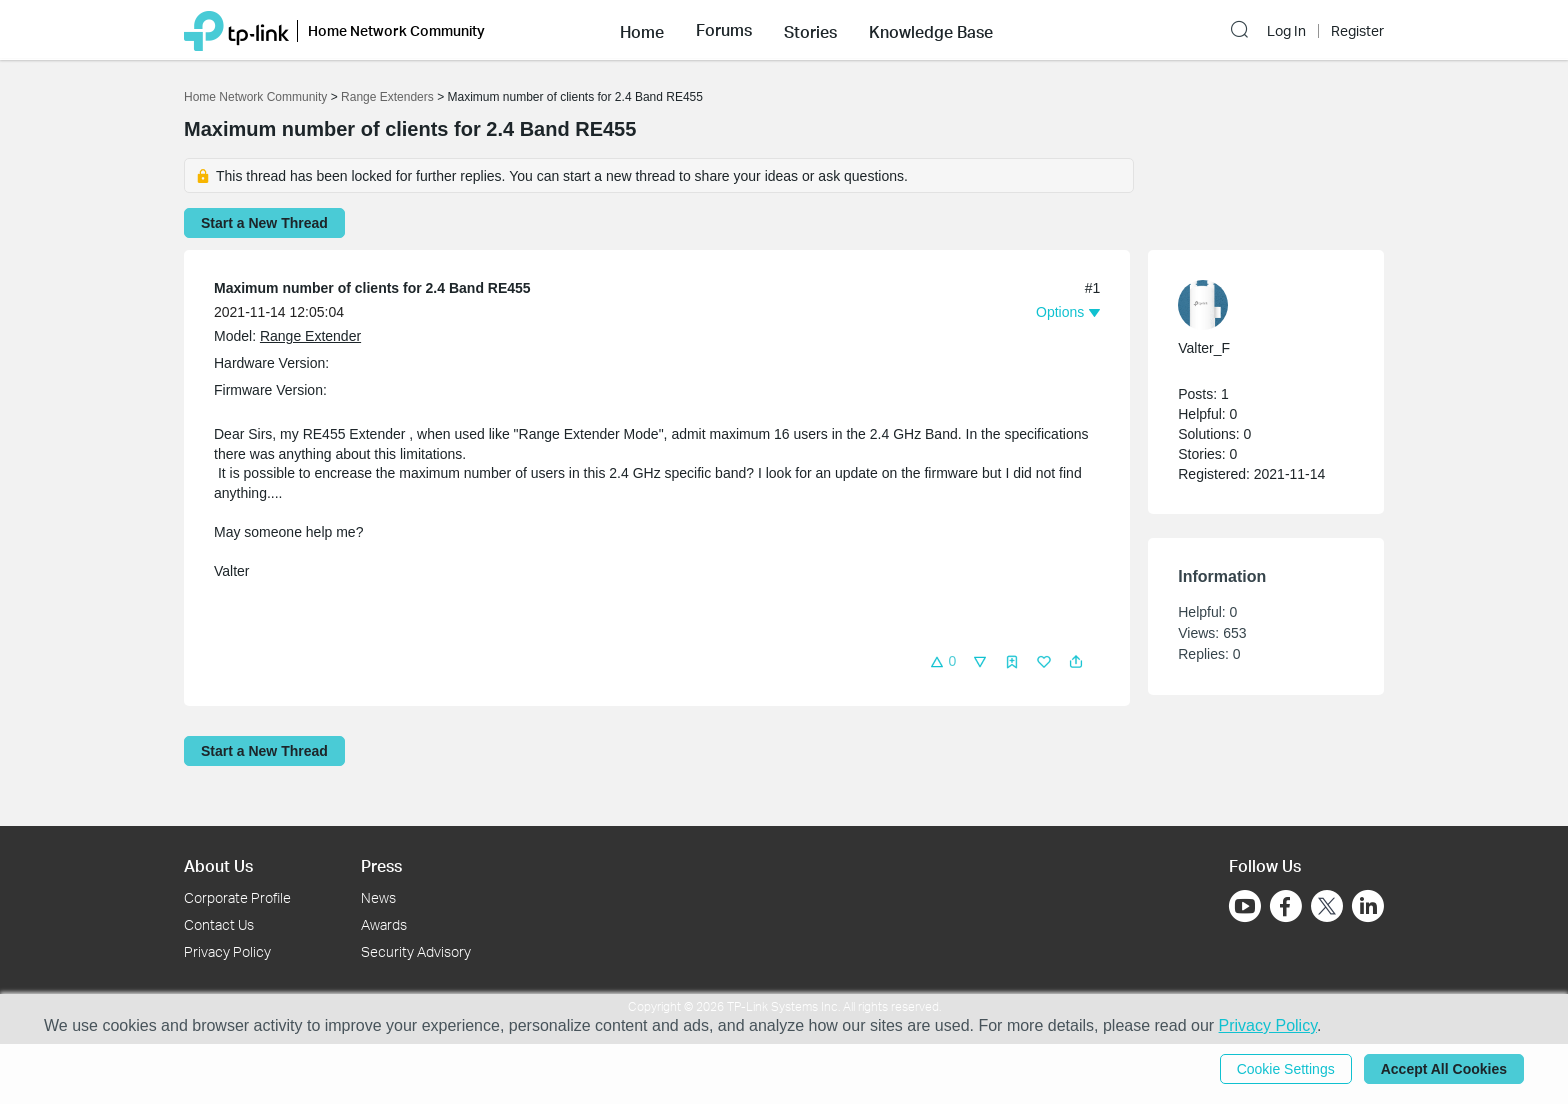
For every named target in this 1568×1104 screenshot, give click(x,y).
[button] (642, 30)
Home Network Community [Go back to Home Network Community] (255, 97)
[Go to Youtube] (1245, 906)
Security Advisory (416, 951)
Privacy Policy (227, 951)
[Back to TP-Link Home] (236, 29)
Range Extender (310, 336)
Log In (1286, 31)
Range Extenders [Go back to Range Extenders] (387, 97)
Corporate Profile (237, 897)
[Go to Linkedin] (1368, 906)
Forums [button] (724, 30)
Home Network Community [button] (396, 30)
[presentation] (1203, 305)
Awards (384, 924)
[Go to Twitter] (1327, 908)
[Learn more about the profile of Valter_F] (1256, 305)
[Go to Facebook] (1286, 906)
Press (381, 865)
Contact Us (219, 924)
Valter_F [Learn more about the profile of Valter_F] (1204, 348)
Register (1357, 31)
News (378, 897)
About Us (218, 865)
